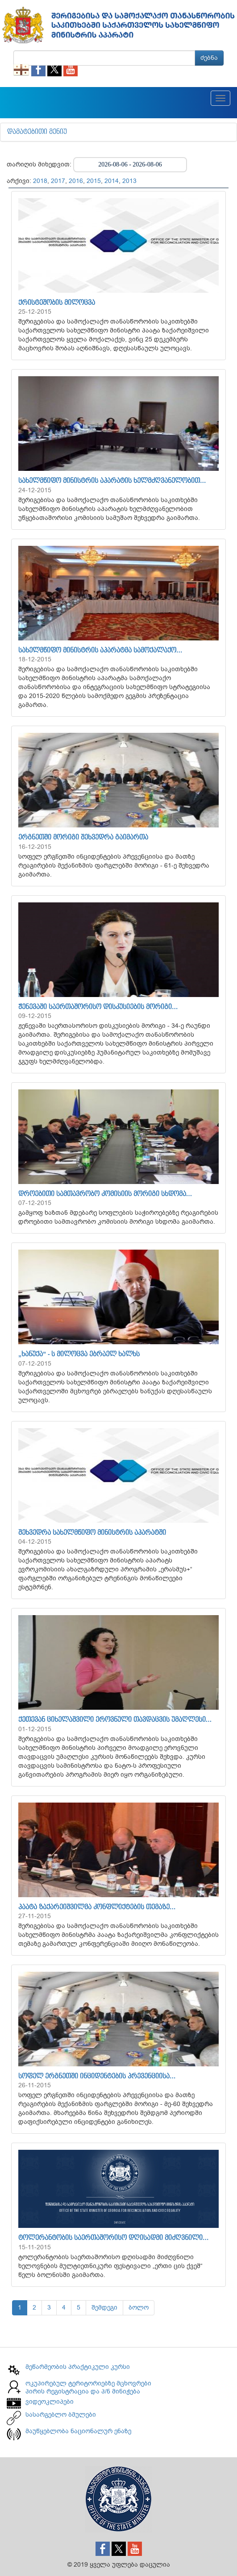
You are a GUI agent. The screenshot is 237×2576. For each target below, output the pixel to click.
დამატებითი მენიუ (37, 132)
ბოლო (139, 2307)
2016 (76, 181)
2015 (94, 181)
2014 (111, 181)
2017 (58, 181)
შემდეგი (104, 2307)
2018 (40, 181)
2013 (129, 181)
